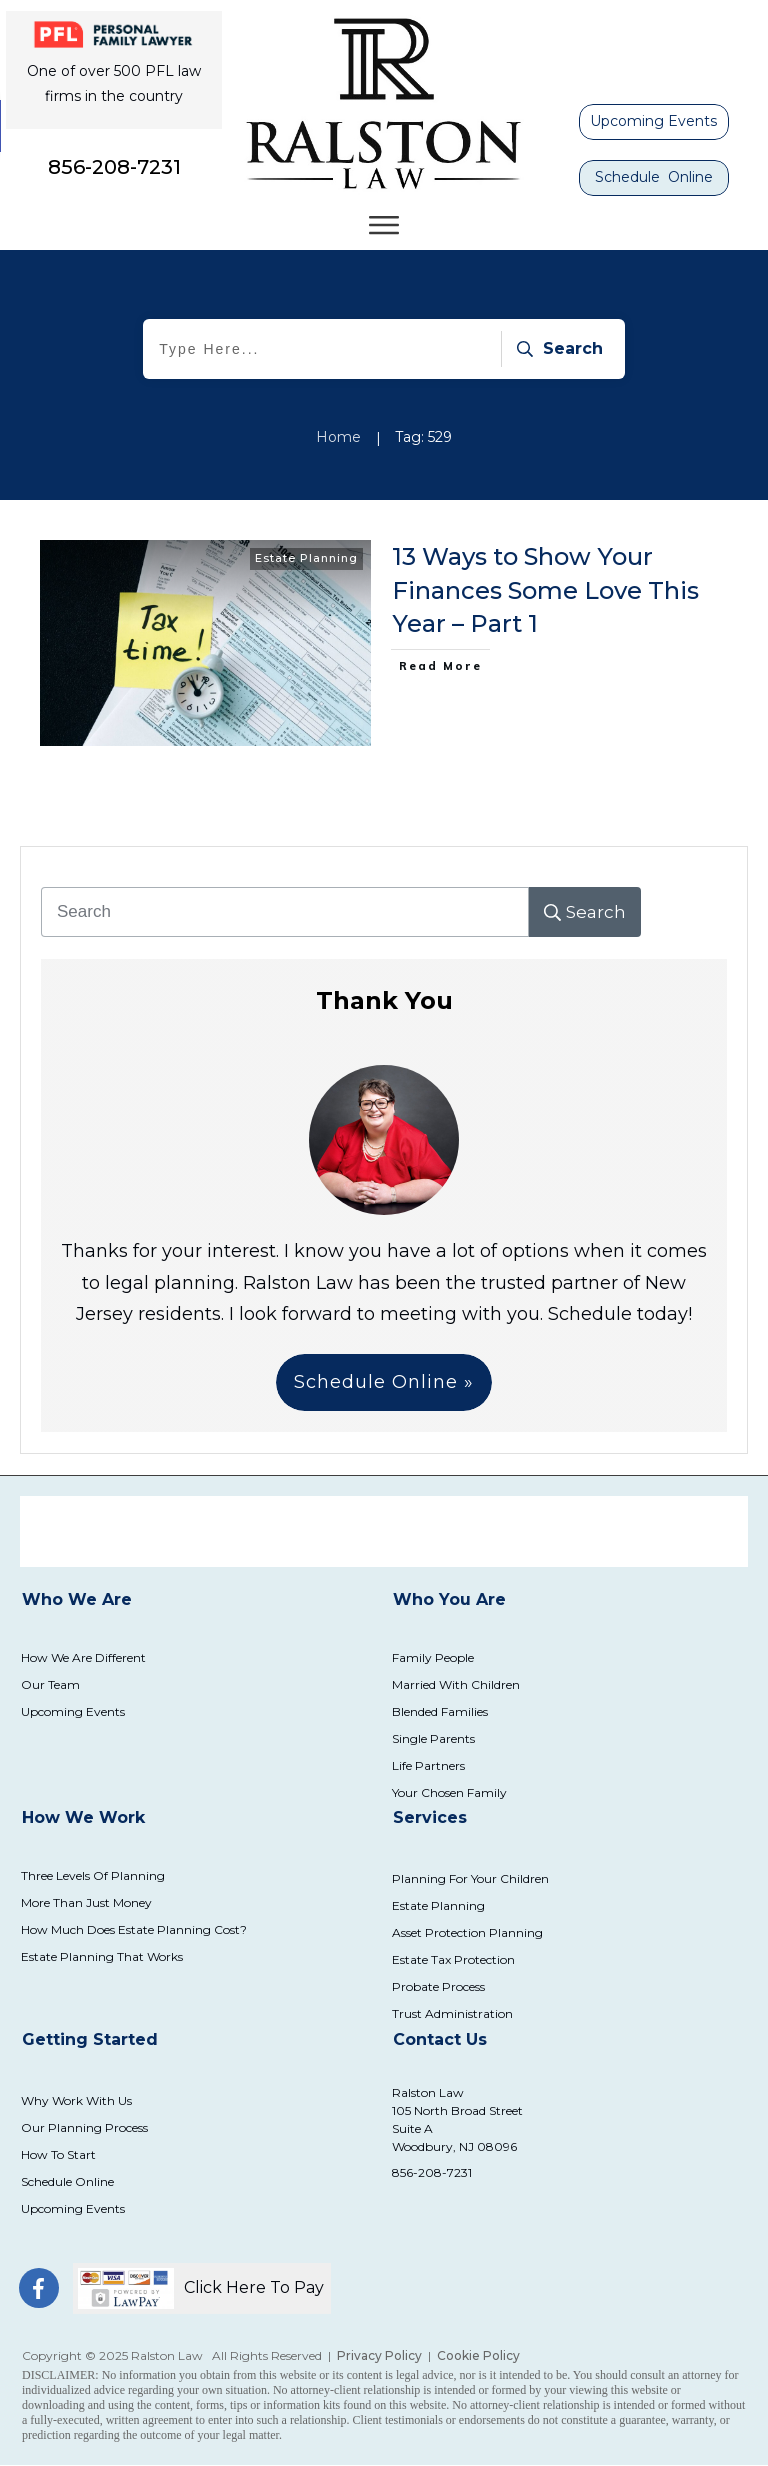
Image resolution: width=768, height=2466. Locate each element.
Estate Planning (306, 558)
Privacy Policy (379, 2355)
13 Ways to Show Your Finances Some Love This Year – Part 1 (545, 590)
